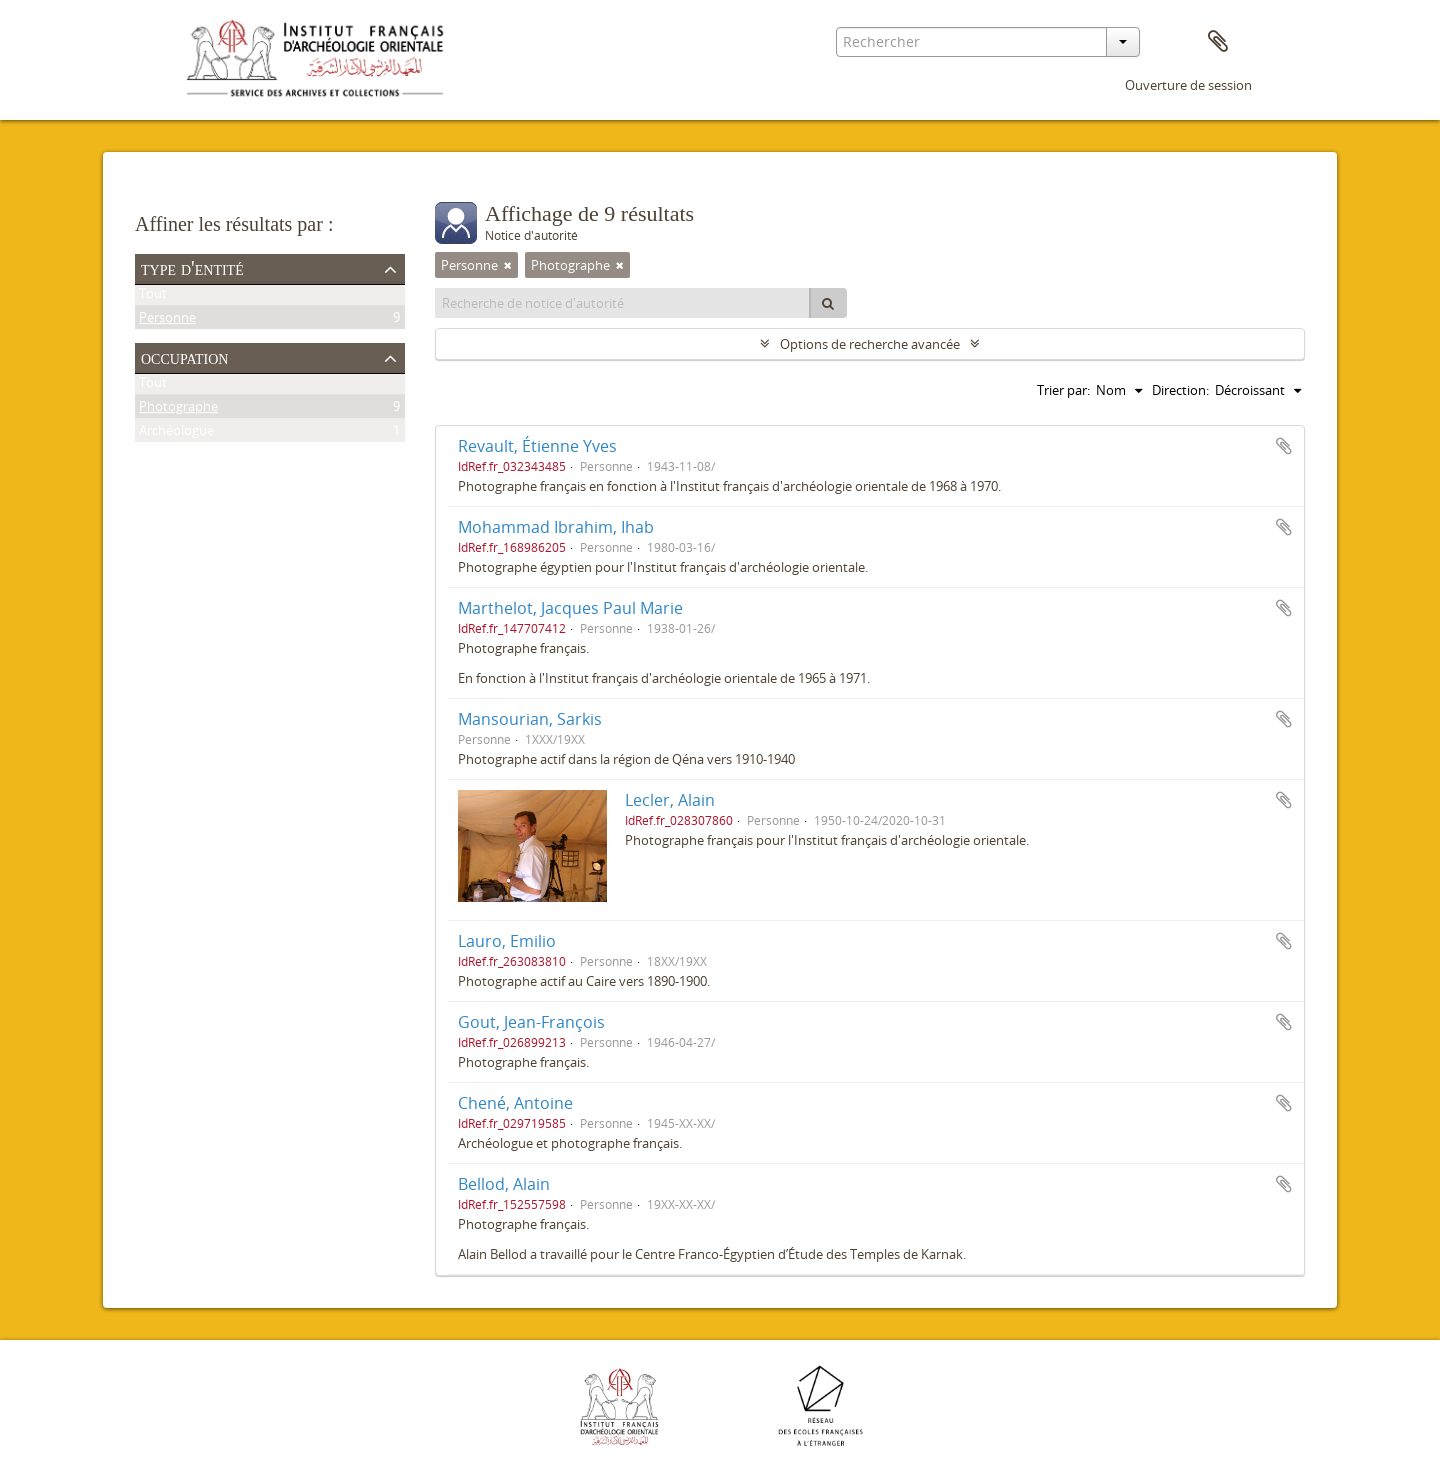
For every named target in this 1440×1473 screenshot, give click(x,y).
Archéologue (176, 434)
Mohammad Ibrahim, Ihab (556, 527)
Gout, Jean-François (531, 1022)
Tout (153, 297)
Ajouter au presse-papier (1284, 446)
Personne (167, 321)
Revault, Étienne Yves (537, 446)
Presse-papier (1218, 42)
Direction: (1180, 390)
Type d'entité (192, 268)
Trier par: (1063, 390)
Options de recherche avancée (870, 344)
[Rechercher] (828, 303)
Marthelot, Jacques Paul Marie (570, 608)
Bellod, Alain (504, 1184)
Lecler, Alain (670, 800)
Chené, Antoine (515, 1103)
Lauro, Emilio (507, 941)
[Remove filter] (508, 265)
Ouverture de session (1188, 85)
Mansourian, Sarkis (530, 719)
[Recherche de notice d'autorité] (623, 303)
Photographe (178, 410)
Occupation (184, 357)
